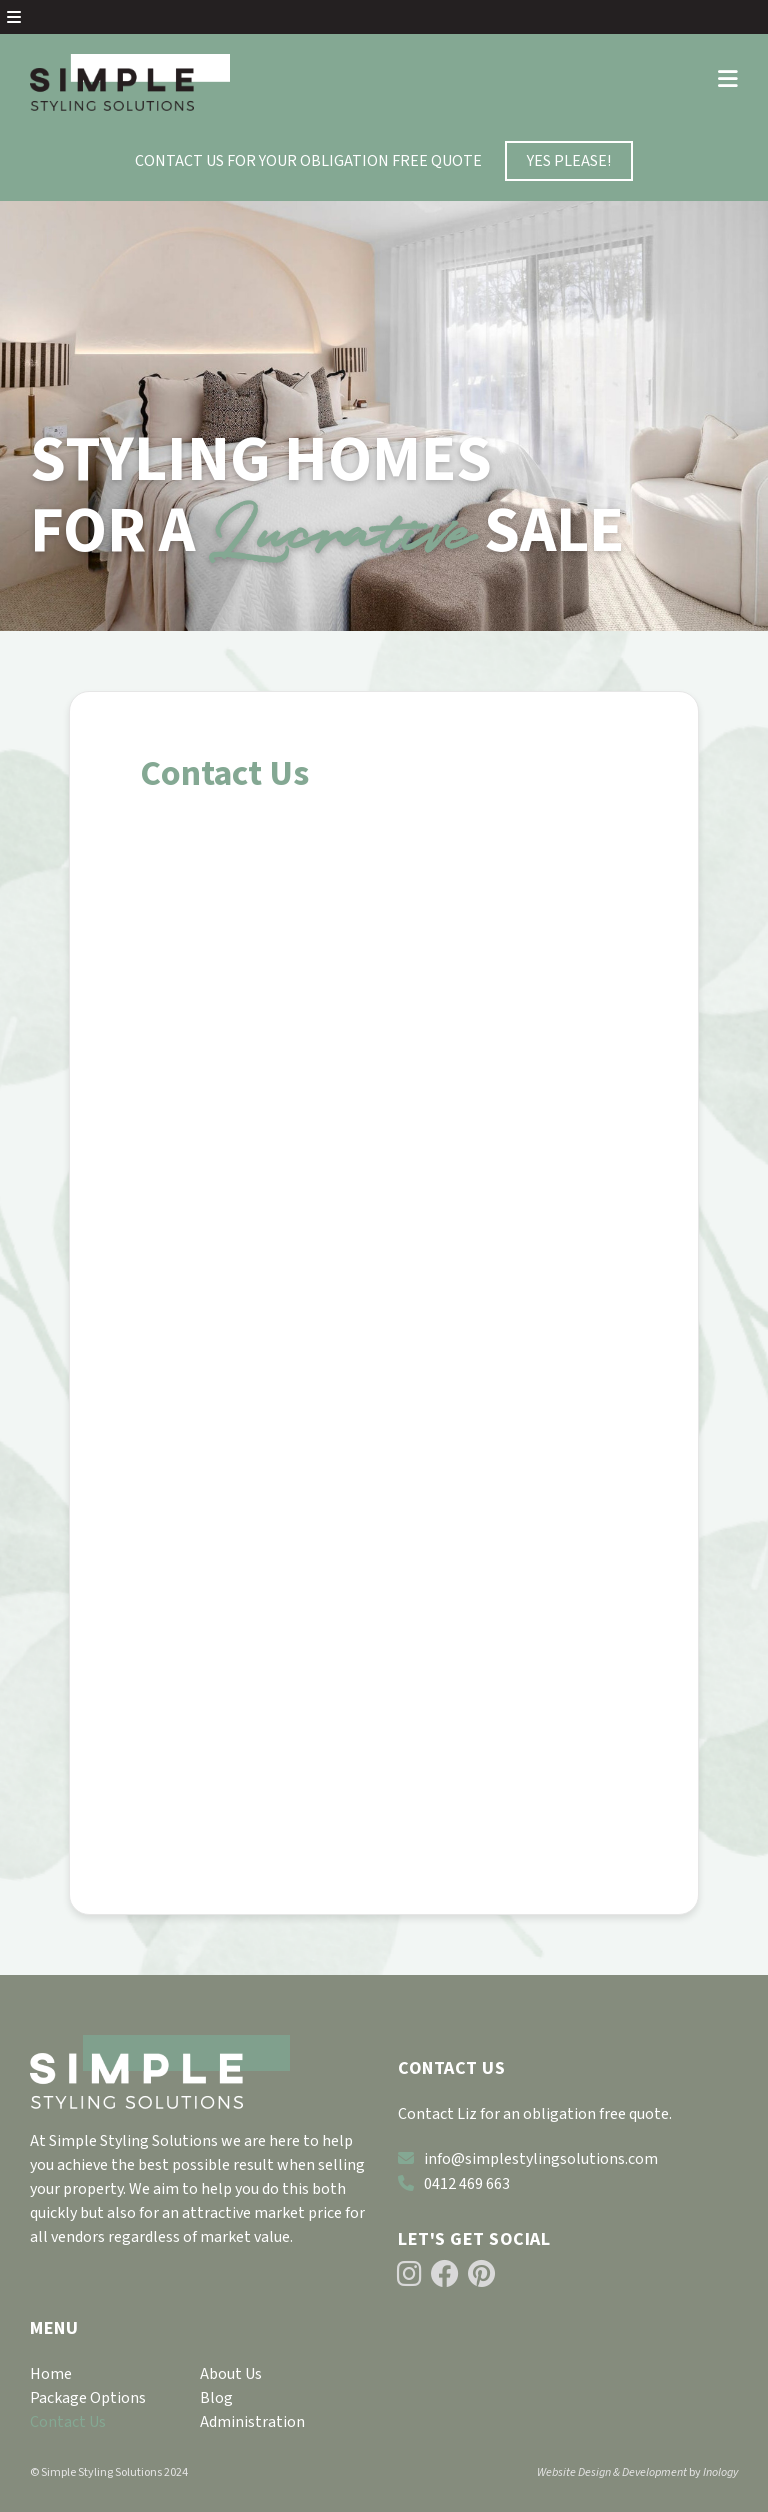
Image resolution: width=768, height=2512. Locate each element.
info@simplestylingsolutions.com (528, 2159)
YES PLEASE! (569, 161)
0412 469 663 (454, 2184)
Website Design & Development (612, 2472)
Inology (720, 2472)
